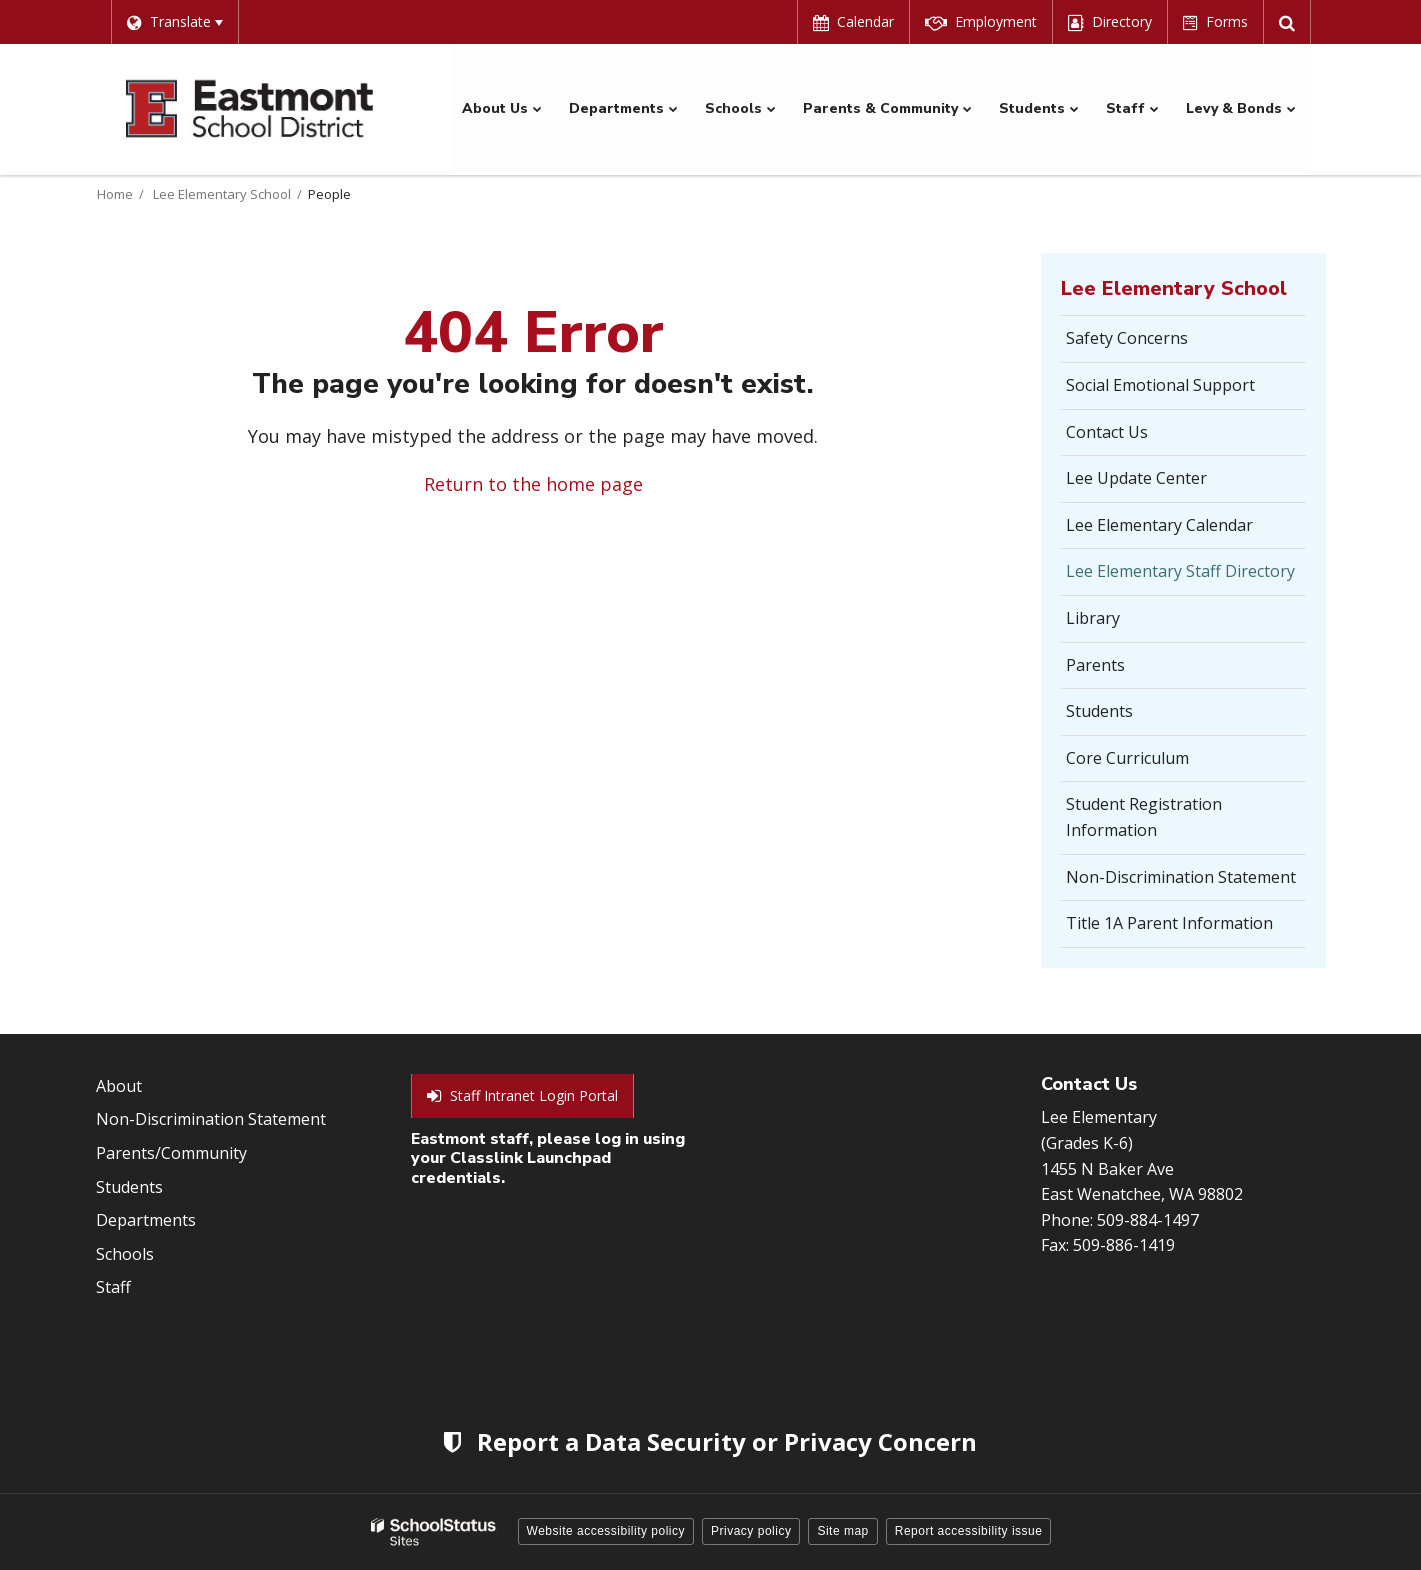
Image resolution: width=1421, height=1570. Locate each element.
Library (1093, 617)
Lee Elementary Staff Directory (1180, 571)
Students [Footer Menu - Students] (129, 1186)
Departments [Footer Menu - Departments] (146, 1219)
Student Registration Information (1144, 817)
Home (115, 193)
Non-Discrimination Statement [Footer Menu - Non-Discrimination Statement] (211, 1119)
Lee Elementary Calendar (1159, 524)
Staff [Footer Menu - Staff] (113, 1287)
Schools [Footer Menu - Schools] (125, 1253)
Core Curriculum (1127, 757)
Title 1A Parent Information (1169, 923)
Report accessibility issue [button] (969, 1530)
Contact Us (1107, 431)
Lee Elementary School (222, 193)
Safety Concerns (1157, 344)
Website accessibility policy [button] (606, 1530)
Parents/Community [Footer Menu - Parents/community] (171, 1152)
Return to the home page (533, 484)
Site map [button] (842, 1530)
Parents (1095, 664)
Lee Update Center (1136, 478)
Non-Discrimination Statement (1181, 876)
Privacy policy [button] (751, 1530)
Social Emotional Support (1160, 384)
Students (1099, 711)
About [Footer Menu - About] (119, 1085)
